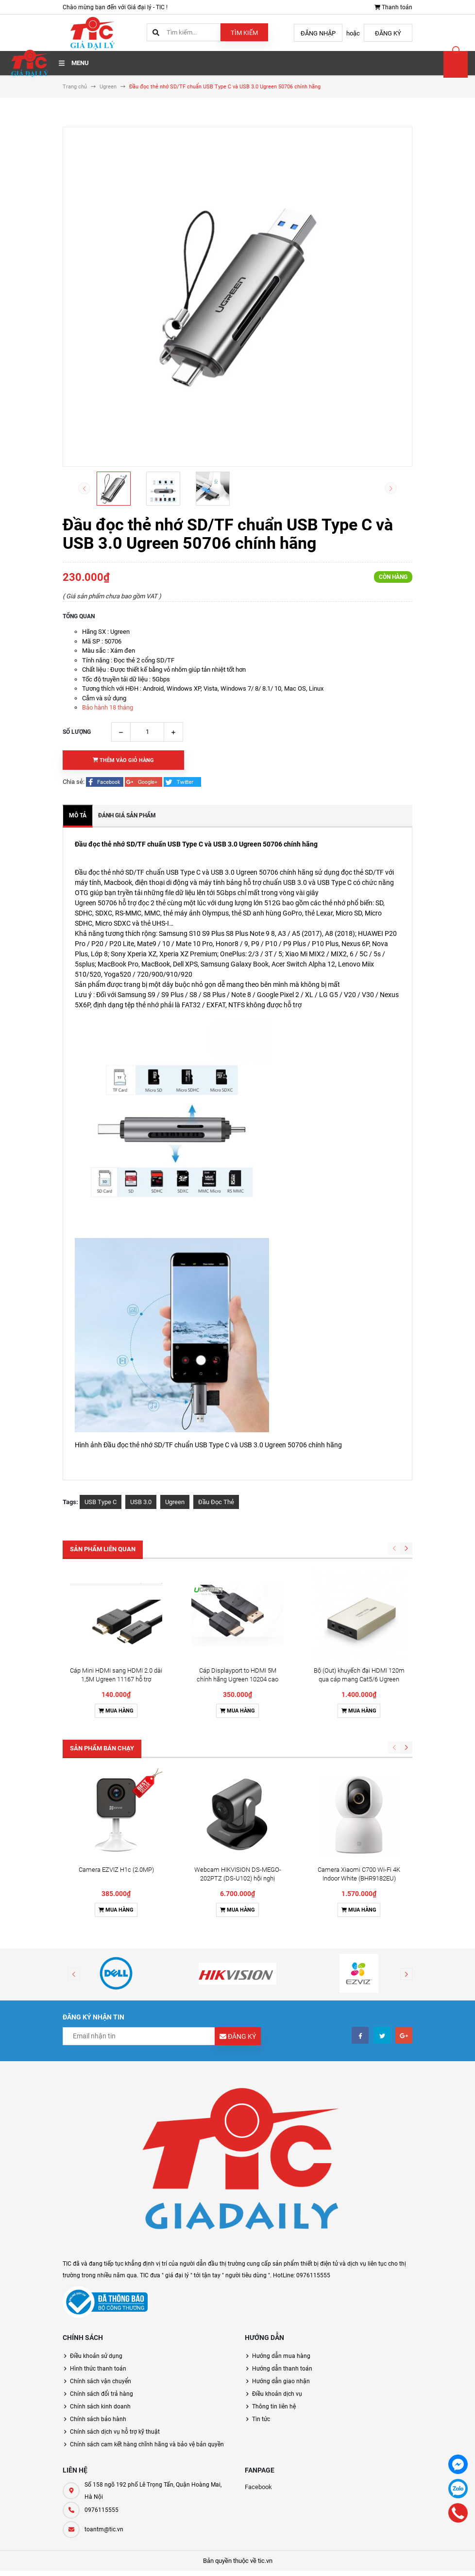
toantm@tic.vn (104, 2344)
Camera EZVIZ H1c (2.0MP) (116, 1685)
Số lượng (77, 732)
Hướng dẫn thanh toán (282, 2184)
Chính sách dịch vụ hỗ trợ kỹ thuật (115, 2247)
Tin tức (261, 2234)
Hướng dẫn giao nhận (281, 2196)
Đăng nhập (318, 33)
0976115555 (102, 2325)
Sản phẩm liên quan (103, 1549)
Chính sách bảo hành (98, 2234)
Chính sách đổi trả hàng (101, 2209)
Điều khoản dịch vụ (277, 2209)
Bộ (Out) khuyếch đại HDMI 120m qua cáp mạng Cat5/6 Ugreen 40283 (359, 1587)
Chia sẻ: (74, 781)
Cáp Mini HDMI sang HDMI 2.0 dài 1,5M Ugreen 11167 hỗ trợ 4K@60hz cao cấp (116, 1587)
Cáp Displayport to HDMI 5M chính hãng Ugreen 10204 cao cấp (237, 1587)
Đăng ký (388, 33)
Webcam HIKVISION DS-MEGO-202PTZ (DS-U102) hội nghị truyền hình (237, 1693)
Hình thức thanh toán (98, 2184)
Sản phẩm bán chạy (102, 1656)
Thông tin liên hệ (274, 2222)
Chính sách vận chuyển (100, 2196)
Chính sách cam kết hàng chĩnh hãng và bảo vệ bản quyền (147, 2259)
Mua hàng (116, 1618)
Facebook (258, 2302)
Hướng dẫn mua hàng (281, 2171)
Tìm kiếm (244, 32)
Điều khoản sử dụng (96, 2171)
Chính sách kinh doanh (100, 2222)
